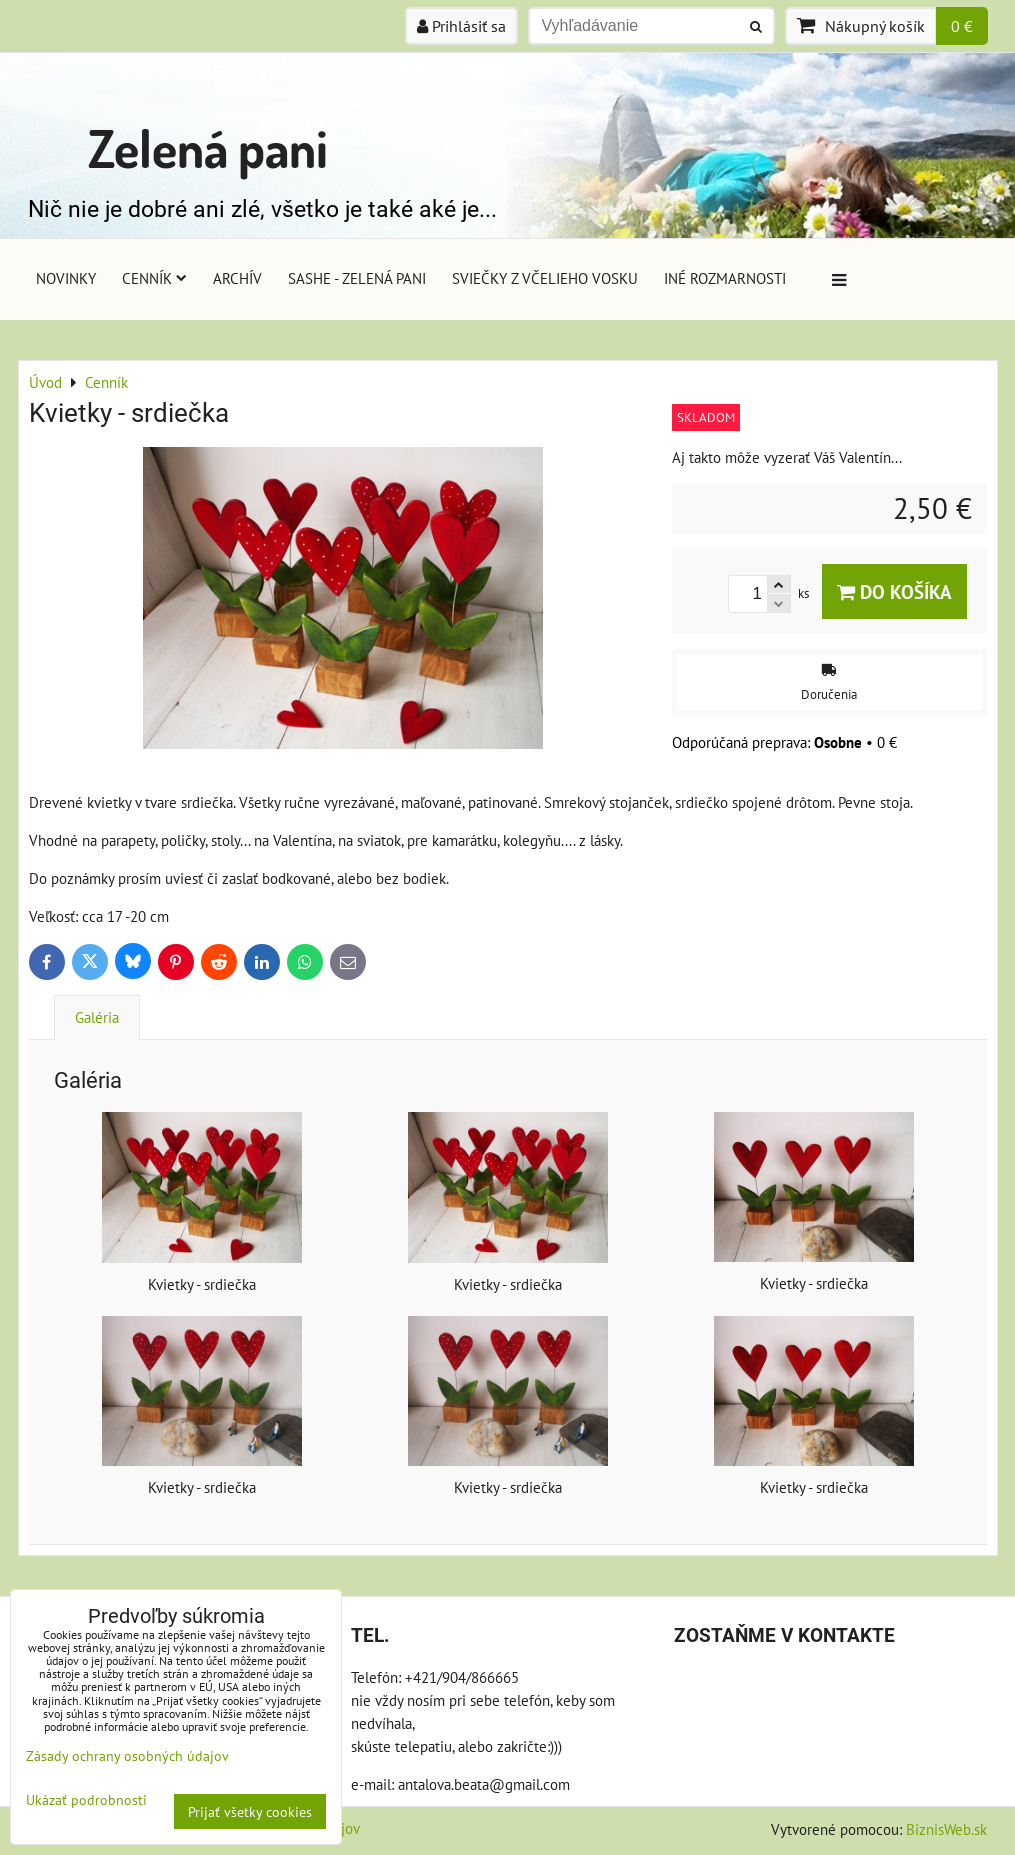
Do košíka (894, 591)
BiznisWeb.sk (946, 1829)
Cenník (154, 278)
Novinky (66, 278)
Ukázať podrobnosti (86, 1800)
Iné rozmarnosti (725, 278)
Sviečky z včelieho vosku (545, 278)
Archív (237, 278)
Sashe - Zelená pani (357, 278)
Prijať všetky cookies (250, 1811)
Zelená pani (208, 147)
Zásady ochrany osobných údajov (127, 1755)
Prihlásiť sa (461, 26)
